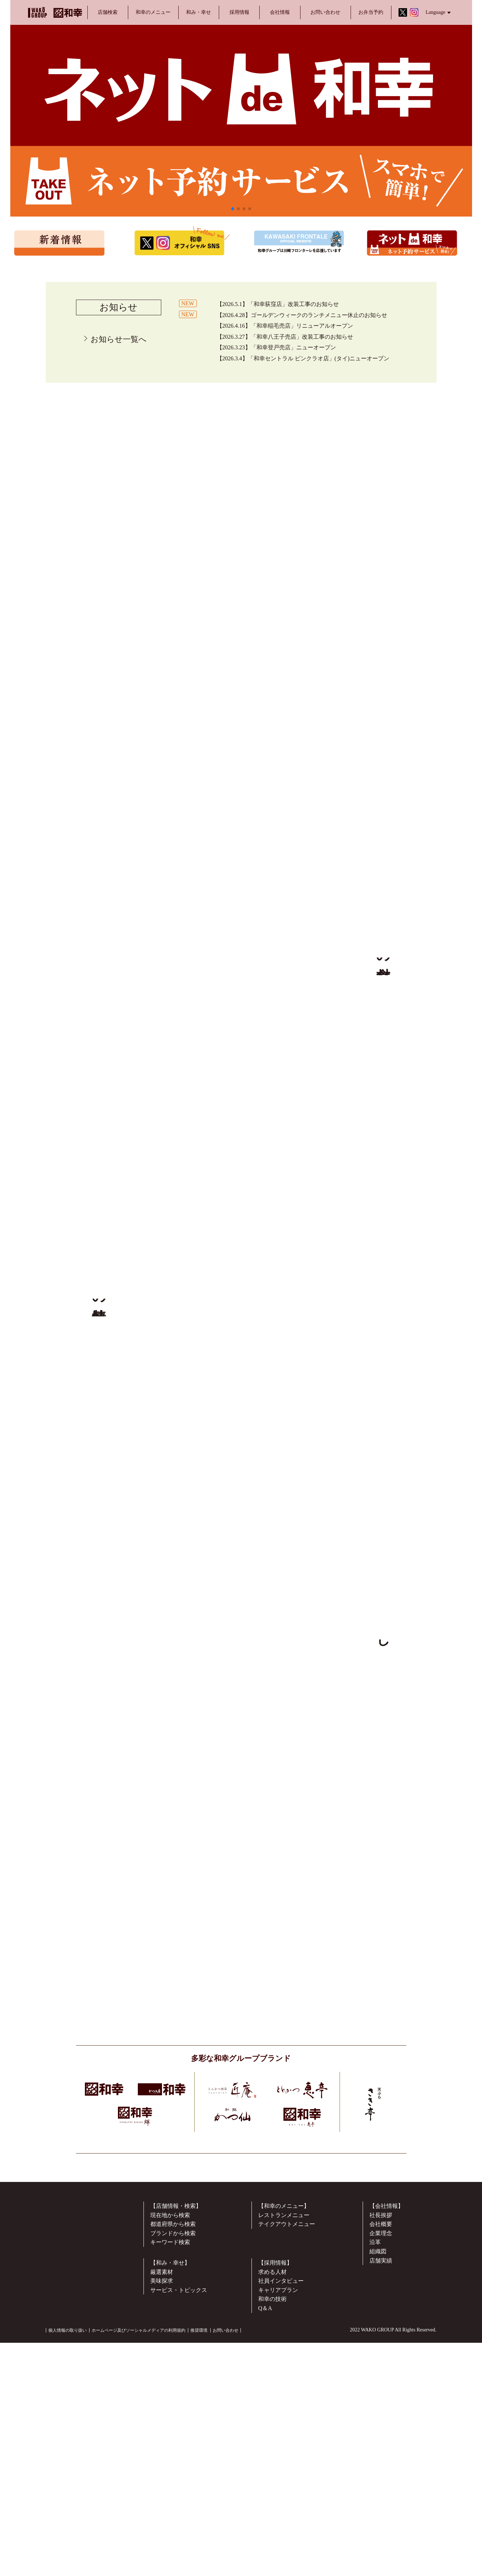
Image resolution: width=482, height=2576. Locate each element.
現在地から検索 (170, 2473)
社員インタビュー (281, 2539)
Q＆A (265, 2566)
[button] (232, 208)
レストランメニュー (283, 2473)
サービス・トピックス (178, 2548)
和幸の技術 (272, 2557)
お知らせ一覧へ (119, 339)
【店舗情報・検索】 (175, 2464)
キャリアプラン (278, 2548)
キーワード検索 (170, 2501)
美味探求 (161, 2539)
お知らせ (118, 307)
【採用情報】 (275, 2521)
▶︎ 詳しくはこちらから (383, 1292)
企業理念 (380, 2491)
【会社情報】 (386, 2464)
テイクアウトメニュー (286, 2482)
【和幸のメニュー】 (283, 2464)
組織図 (377, 2509)
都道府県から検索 (173, 2482)
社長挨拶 (380, 2473)
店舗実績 (380, 2519)
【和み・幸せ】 (170, 2521)
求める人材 (272, 2530)
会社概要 (380, 2482)
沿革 (375, 2501)
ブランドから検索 (173, 2491)
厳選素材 (161, 2530)
